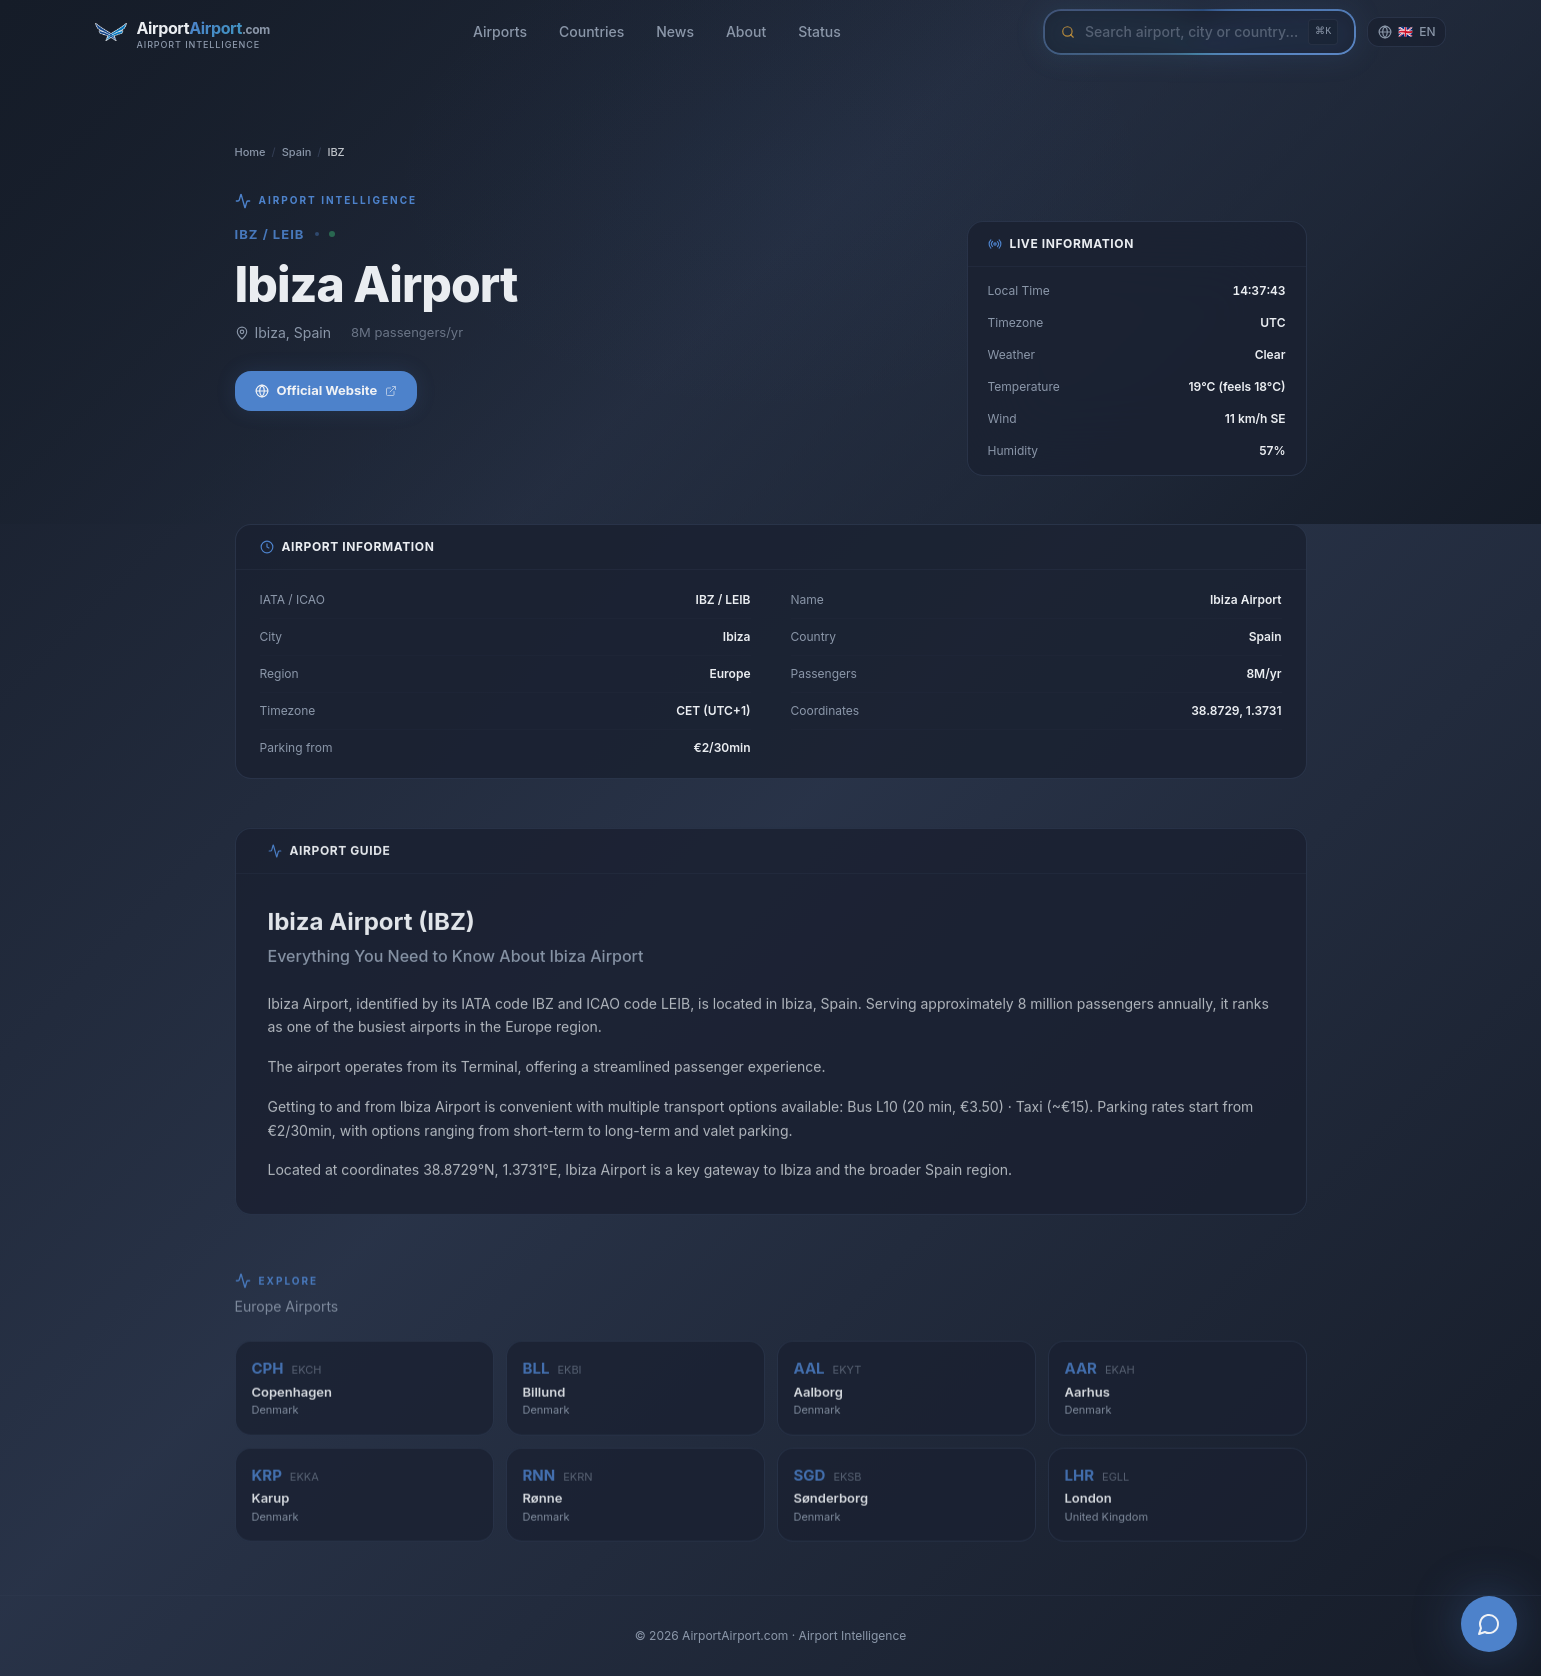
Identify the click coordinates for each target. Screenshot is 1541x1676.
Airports (500, 31)
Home (250, 152)
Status (819, 31)
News (675, 31)
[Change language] (1406, 32)
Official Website (326, 392)
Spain (297, 152)
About (746, 31)
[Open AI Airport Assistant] (1489, 1624)
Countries (591, 31)
